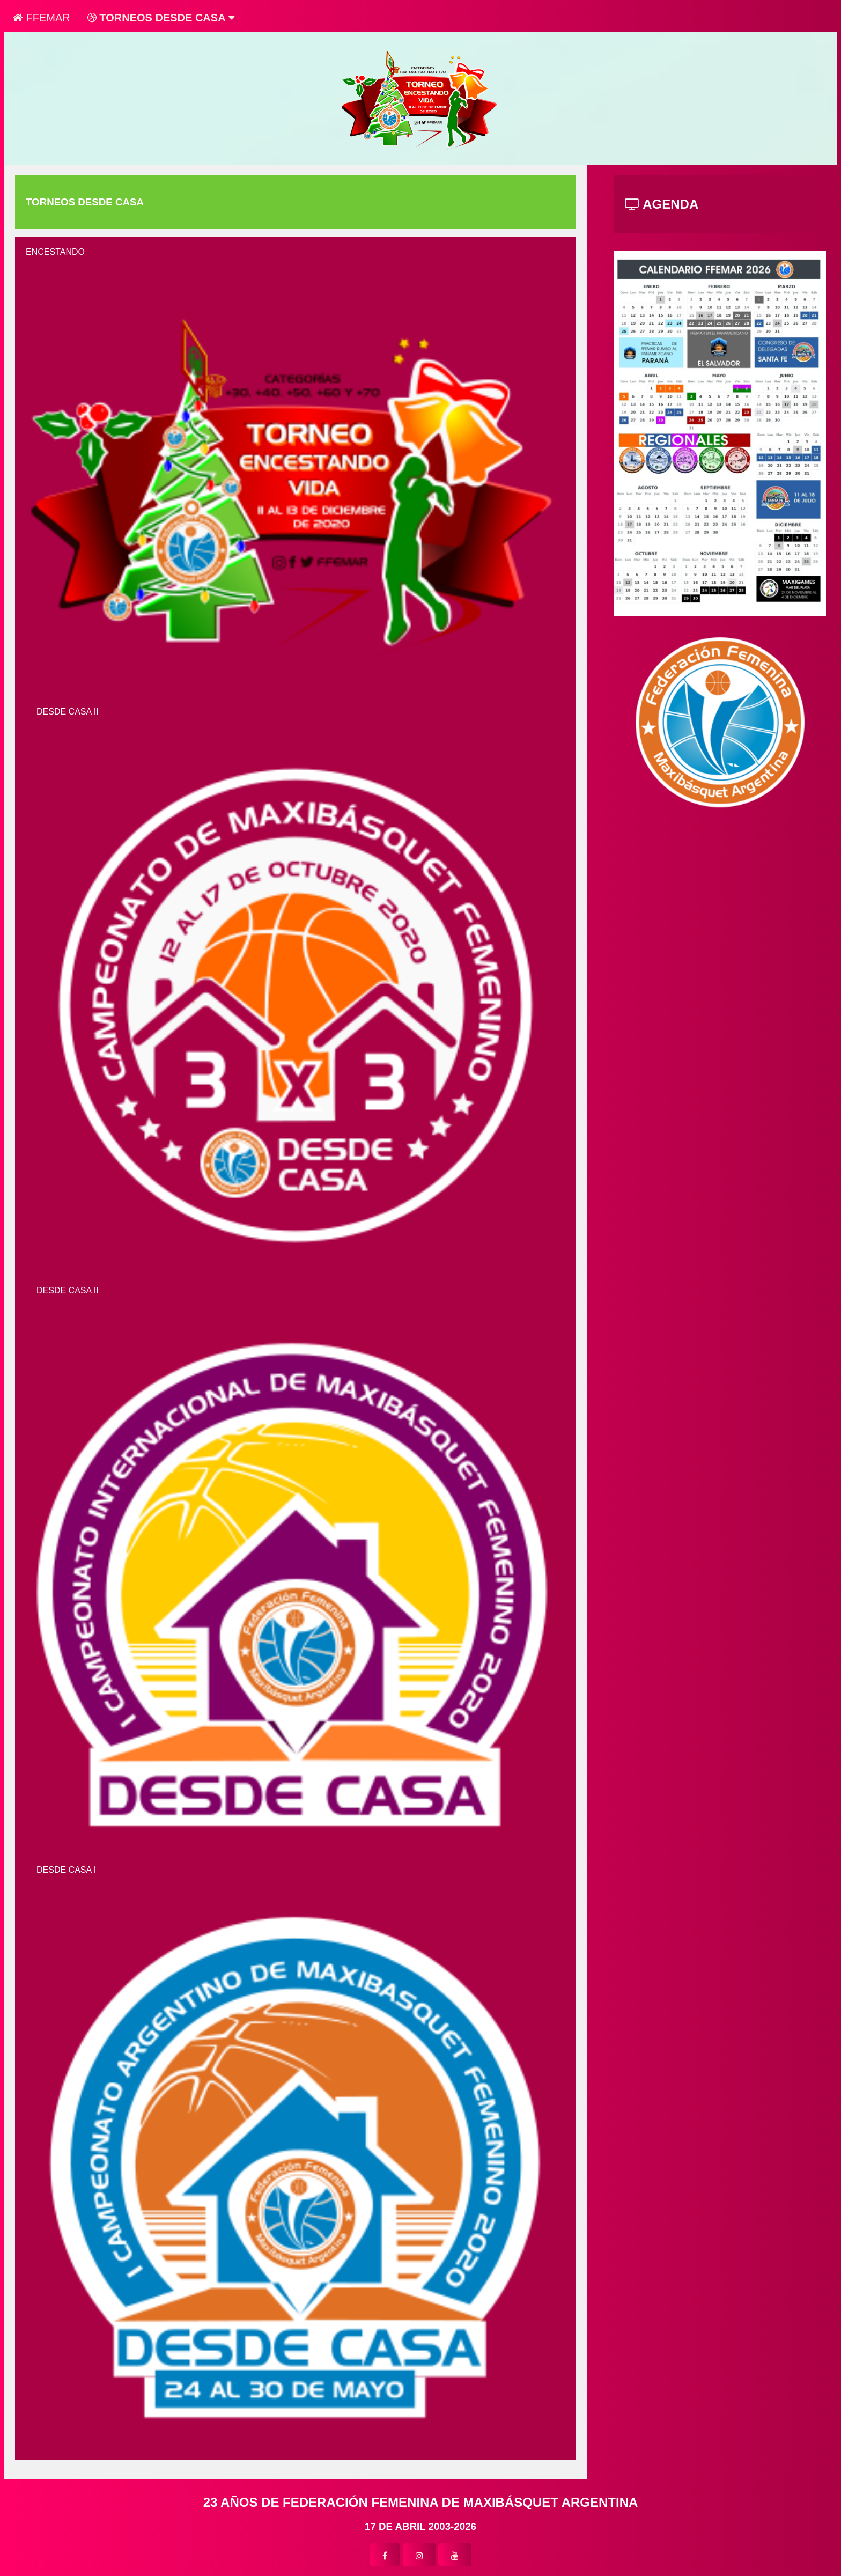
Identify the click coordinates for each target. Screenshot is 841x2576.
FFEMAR (41, 18)
